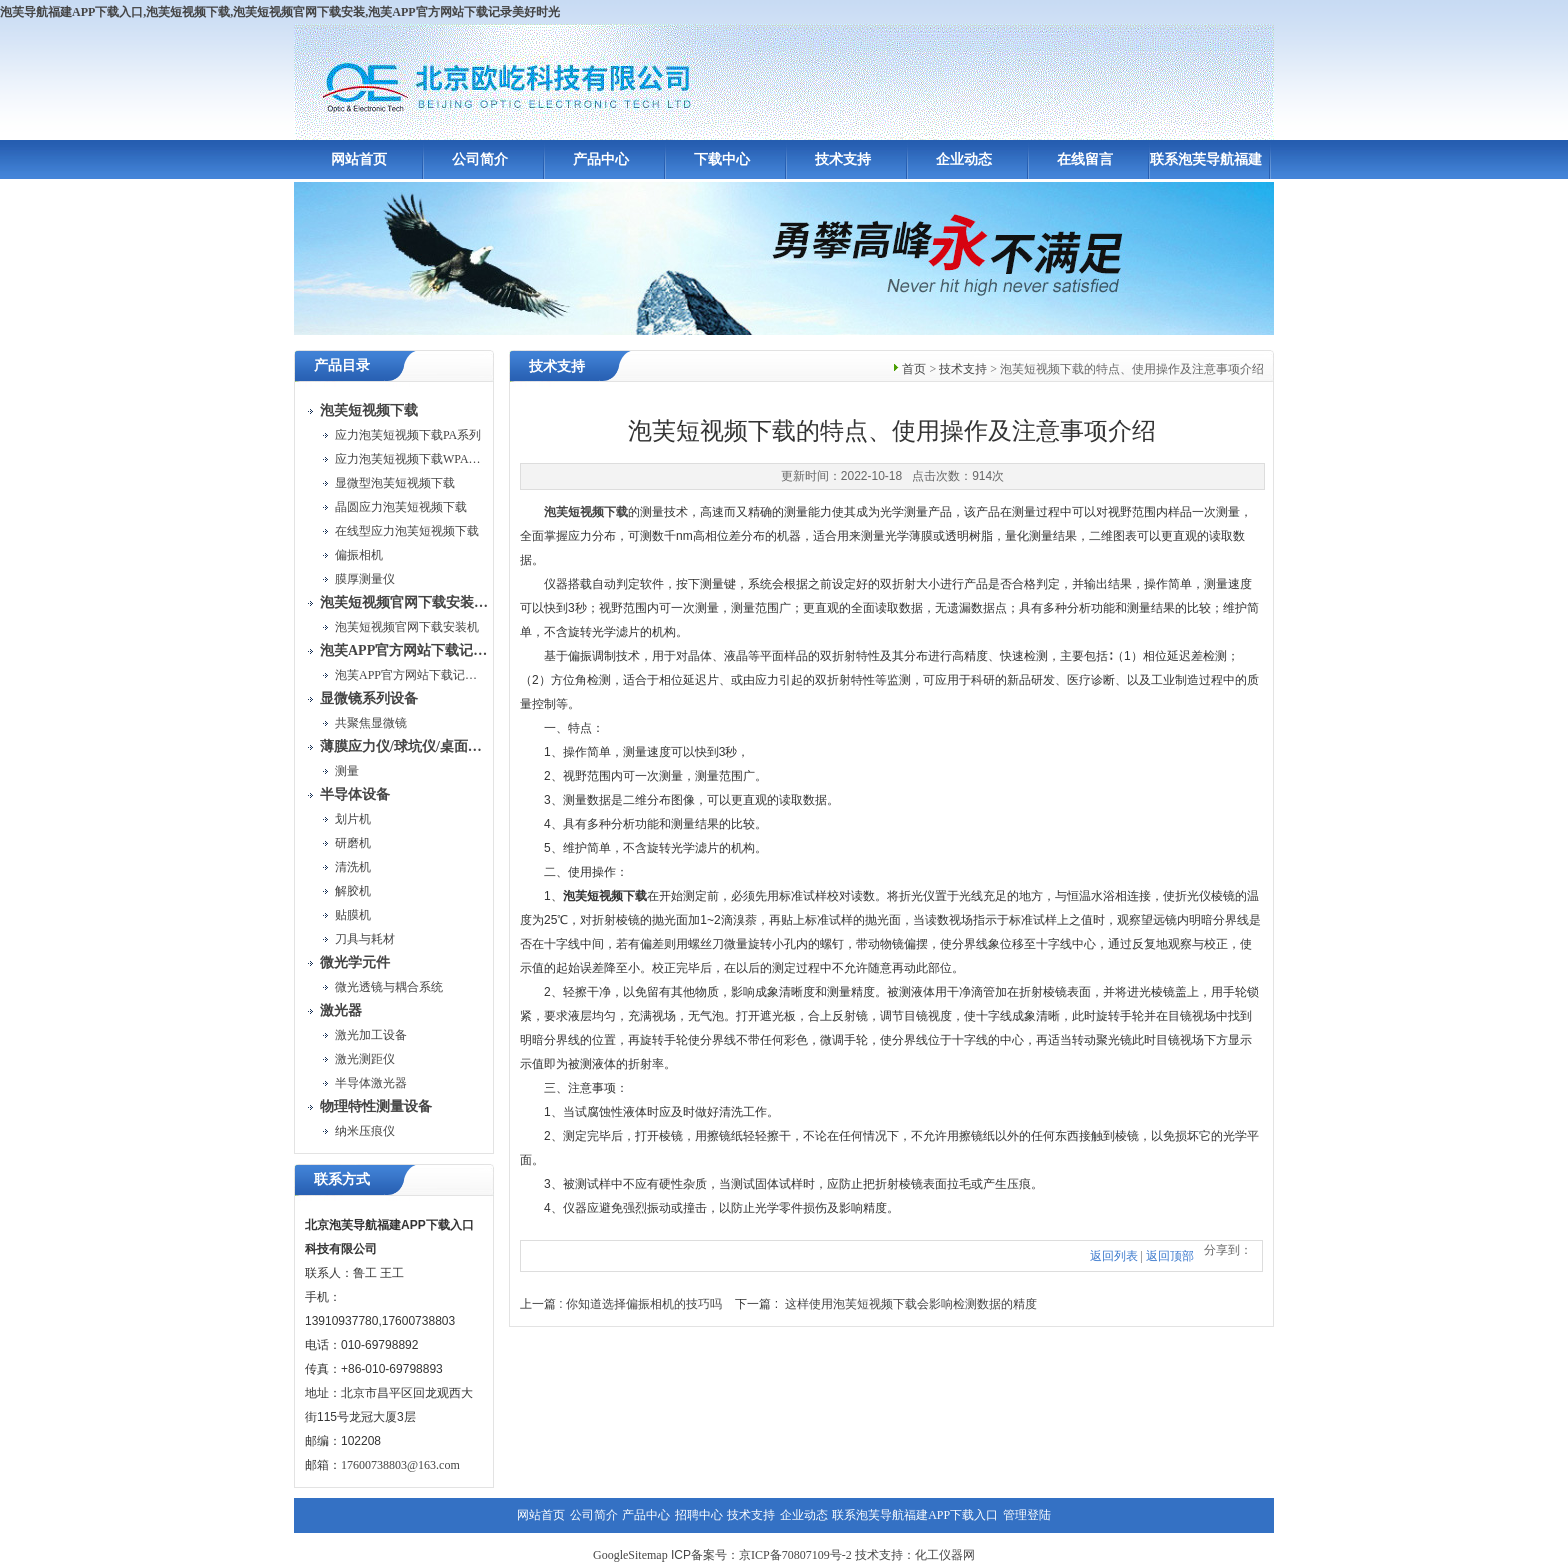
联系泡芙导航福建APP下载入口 (915, 1515)
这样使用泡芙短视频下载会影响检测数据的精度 (911, 1304)
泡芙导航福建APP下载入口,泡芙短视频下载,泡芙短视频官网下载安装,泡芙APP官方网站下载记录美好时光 (280, 12)
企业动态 (964, 159)
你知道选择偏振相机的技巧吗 (644, 1304)
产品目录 (342, 365)
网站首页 (359, 159)
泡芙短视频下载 (586, 512)
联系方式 (342, 1179)
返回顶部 (1170, 1256)
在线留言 (1085, 159)
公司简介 (480, 159)
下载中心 (722, 159)
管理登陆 (1027, 1515)
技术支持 (843, 159)
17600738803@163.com (400, 1465)
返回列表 (1114, 1256)
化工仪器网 (945, 1555)
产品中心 (601, 159)
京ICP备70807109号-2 (795, 1555)
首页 (914, 369)
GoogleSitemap (630, 1555)
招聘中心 (699, 1515)
